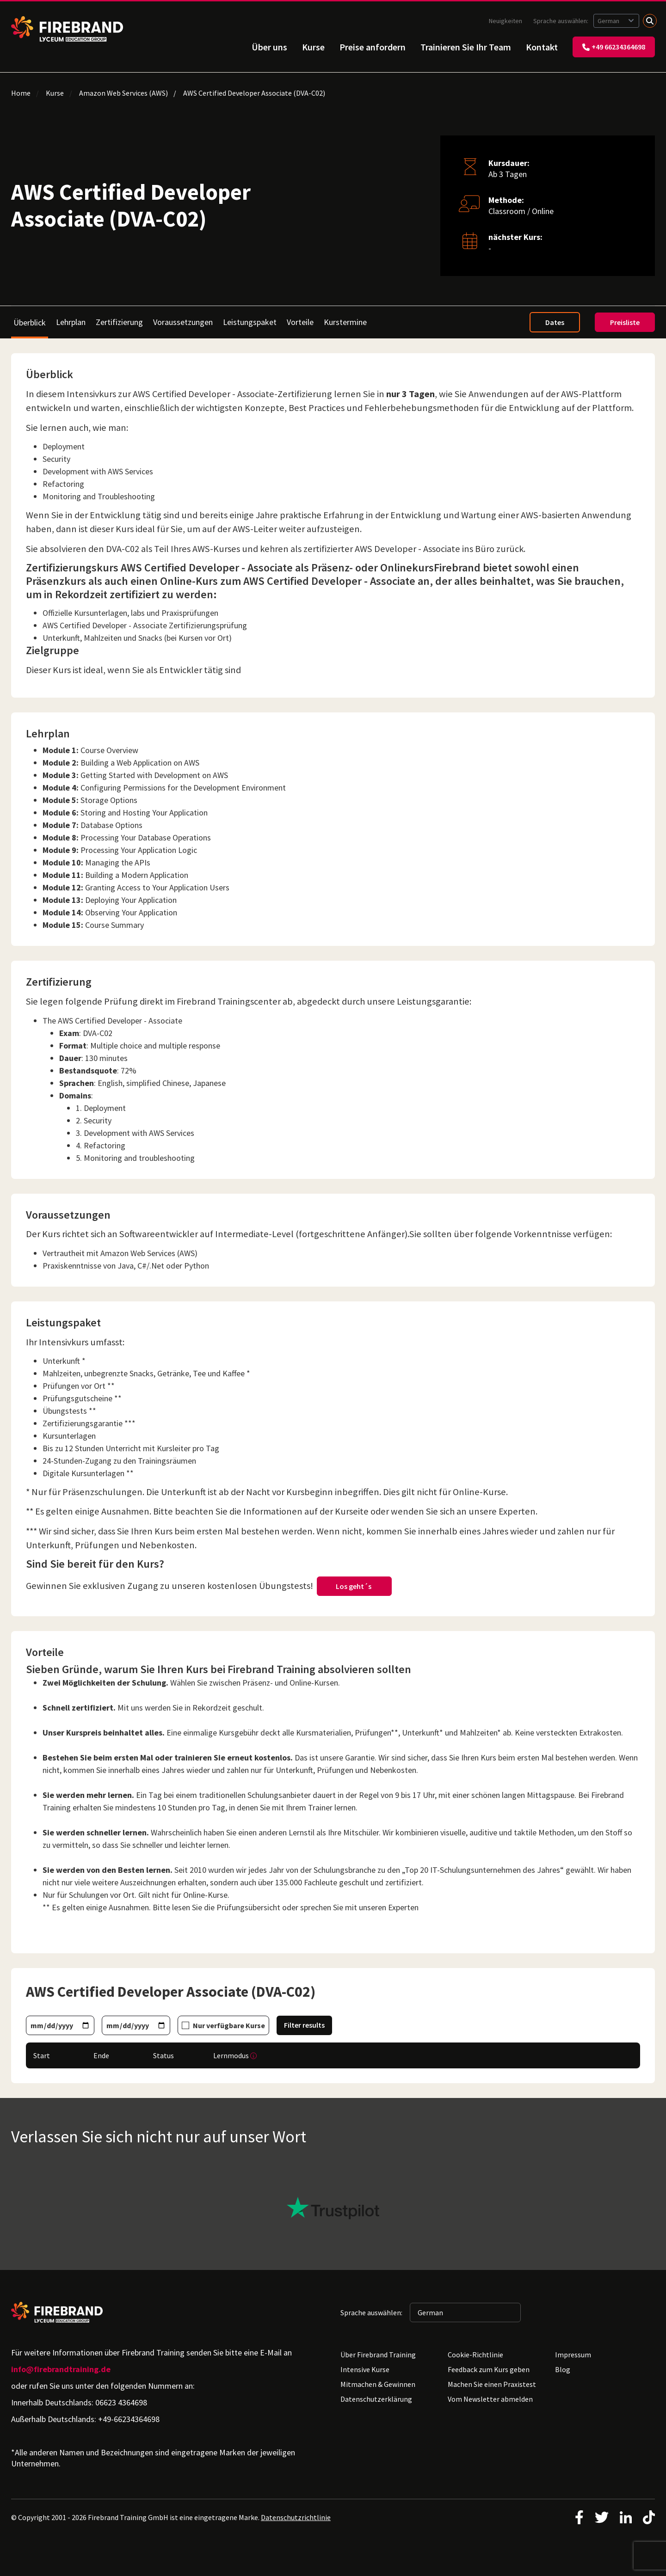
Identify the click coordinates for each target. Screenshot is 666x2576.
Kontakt (542, 47)
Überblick (29, 322)
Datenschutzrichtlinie (296, 2517)
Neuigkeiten (505, 21)
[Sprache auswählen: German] (616, 21)
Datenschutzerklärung (376, 2399)
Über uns (269, 47)
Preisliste (625, 322)
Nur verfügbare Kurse (229, 2025)
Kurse (313, 47)
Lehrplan (71, 322)
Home (21, 93)
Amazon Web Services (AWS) (123, 93)
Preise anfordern (372, 47)
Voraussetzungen (183, 322)
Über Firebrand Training (378, 2354)
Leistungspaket (250, 322)
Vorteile (300, 322)
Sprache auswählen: (561, 21)
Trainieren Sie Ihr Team (465, 47)
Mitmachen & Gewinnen (377, 2384)
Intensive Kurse (364, 2369)
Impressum (573, 2354)
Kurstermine (345, 322)
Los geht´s (354, 1586)
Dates (554, 322)
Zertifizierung (119, 322)
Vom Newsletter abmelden (490, 2399)
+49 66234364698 (613, 46)
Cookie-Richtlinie (475, 2354)
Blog (562, 2369)
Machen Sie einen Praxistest (492, 2384)
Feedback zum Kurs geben (489, 2369)
